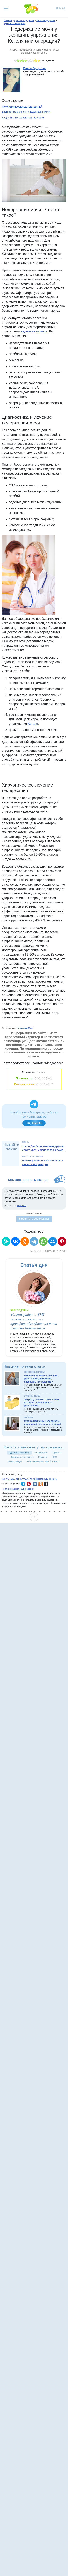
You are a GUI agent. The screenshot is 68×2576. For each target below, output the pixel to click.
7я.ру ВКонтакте (35, 1484)
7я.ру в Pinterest (29, 1484)
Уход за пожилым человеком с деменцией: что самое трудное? (42, 1422)
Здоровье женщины (19, 1452)
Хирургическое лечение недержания (23, 117)
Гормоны (56, 1452)
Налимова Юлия (25, 1028)
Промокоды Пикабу (46, 1478)
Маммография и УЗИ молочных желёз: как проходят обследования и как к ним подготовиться (42, 1166)
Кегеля (33, 724)
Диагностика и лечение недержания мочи (26, 111)
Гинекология (41, 1452)
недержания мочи (34, 331)
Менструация (15, 1461)
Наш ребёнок (27, 1488)
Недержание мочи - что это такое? (22, 106)
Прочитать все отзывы (34, 1218)
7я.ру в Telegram (23, 1484)
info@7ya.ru (8, 1478)
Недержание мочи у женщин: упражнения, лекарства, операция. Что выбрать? (40, 1378)
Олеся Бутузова (34, 68)
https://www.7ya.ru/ (25, 1478)
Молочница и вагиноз (22, 1457)
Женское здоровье (32, 1156)
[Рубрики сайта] (6, 8)
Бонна (15, 1488)
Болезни (28, 1417)
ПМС (54, 1457)
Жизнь (25, 1142)
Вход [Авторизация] (60, 8)
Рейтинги (7, 1488)
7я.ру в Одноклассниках (40, 1484)
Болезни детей (32, 1396)
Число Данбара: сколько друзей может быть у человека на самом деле (43, 1150)
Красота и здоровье (19, 1447)
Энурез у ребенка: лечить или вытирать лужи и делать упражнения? (41, 1402)
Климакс (42, 1457)
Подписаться (34, 1123)
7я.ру (46, 1484)
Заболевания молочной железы (43, 1461)
